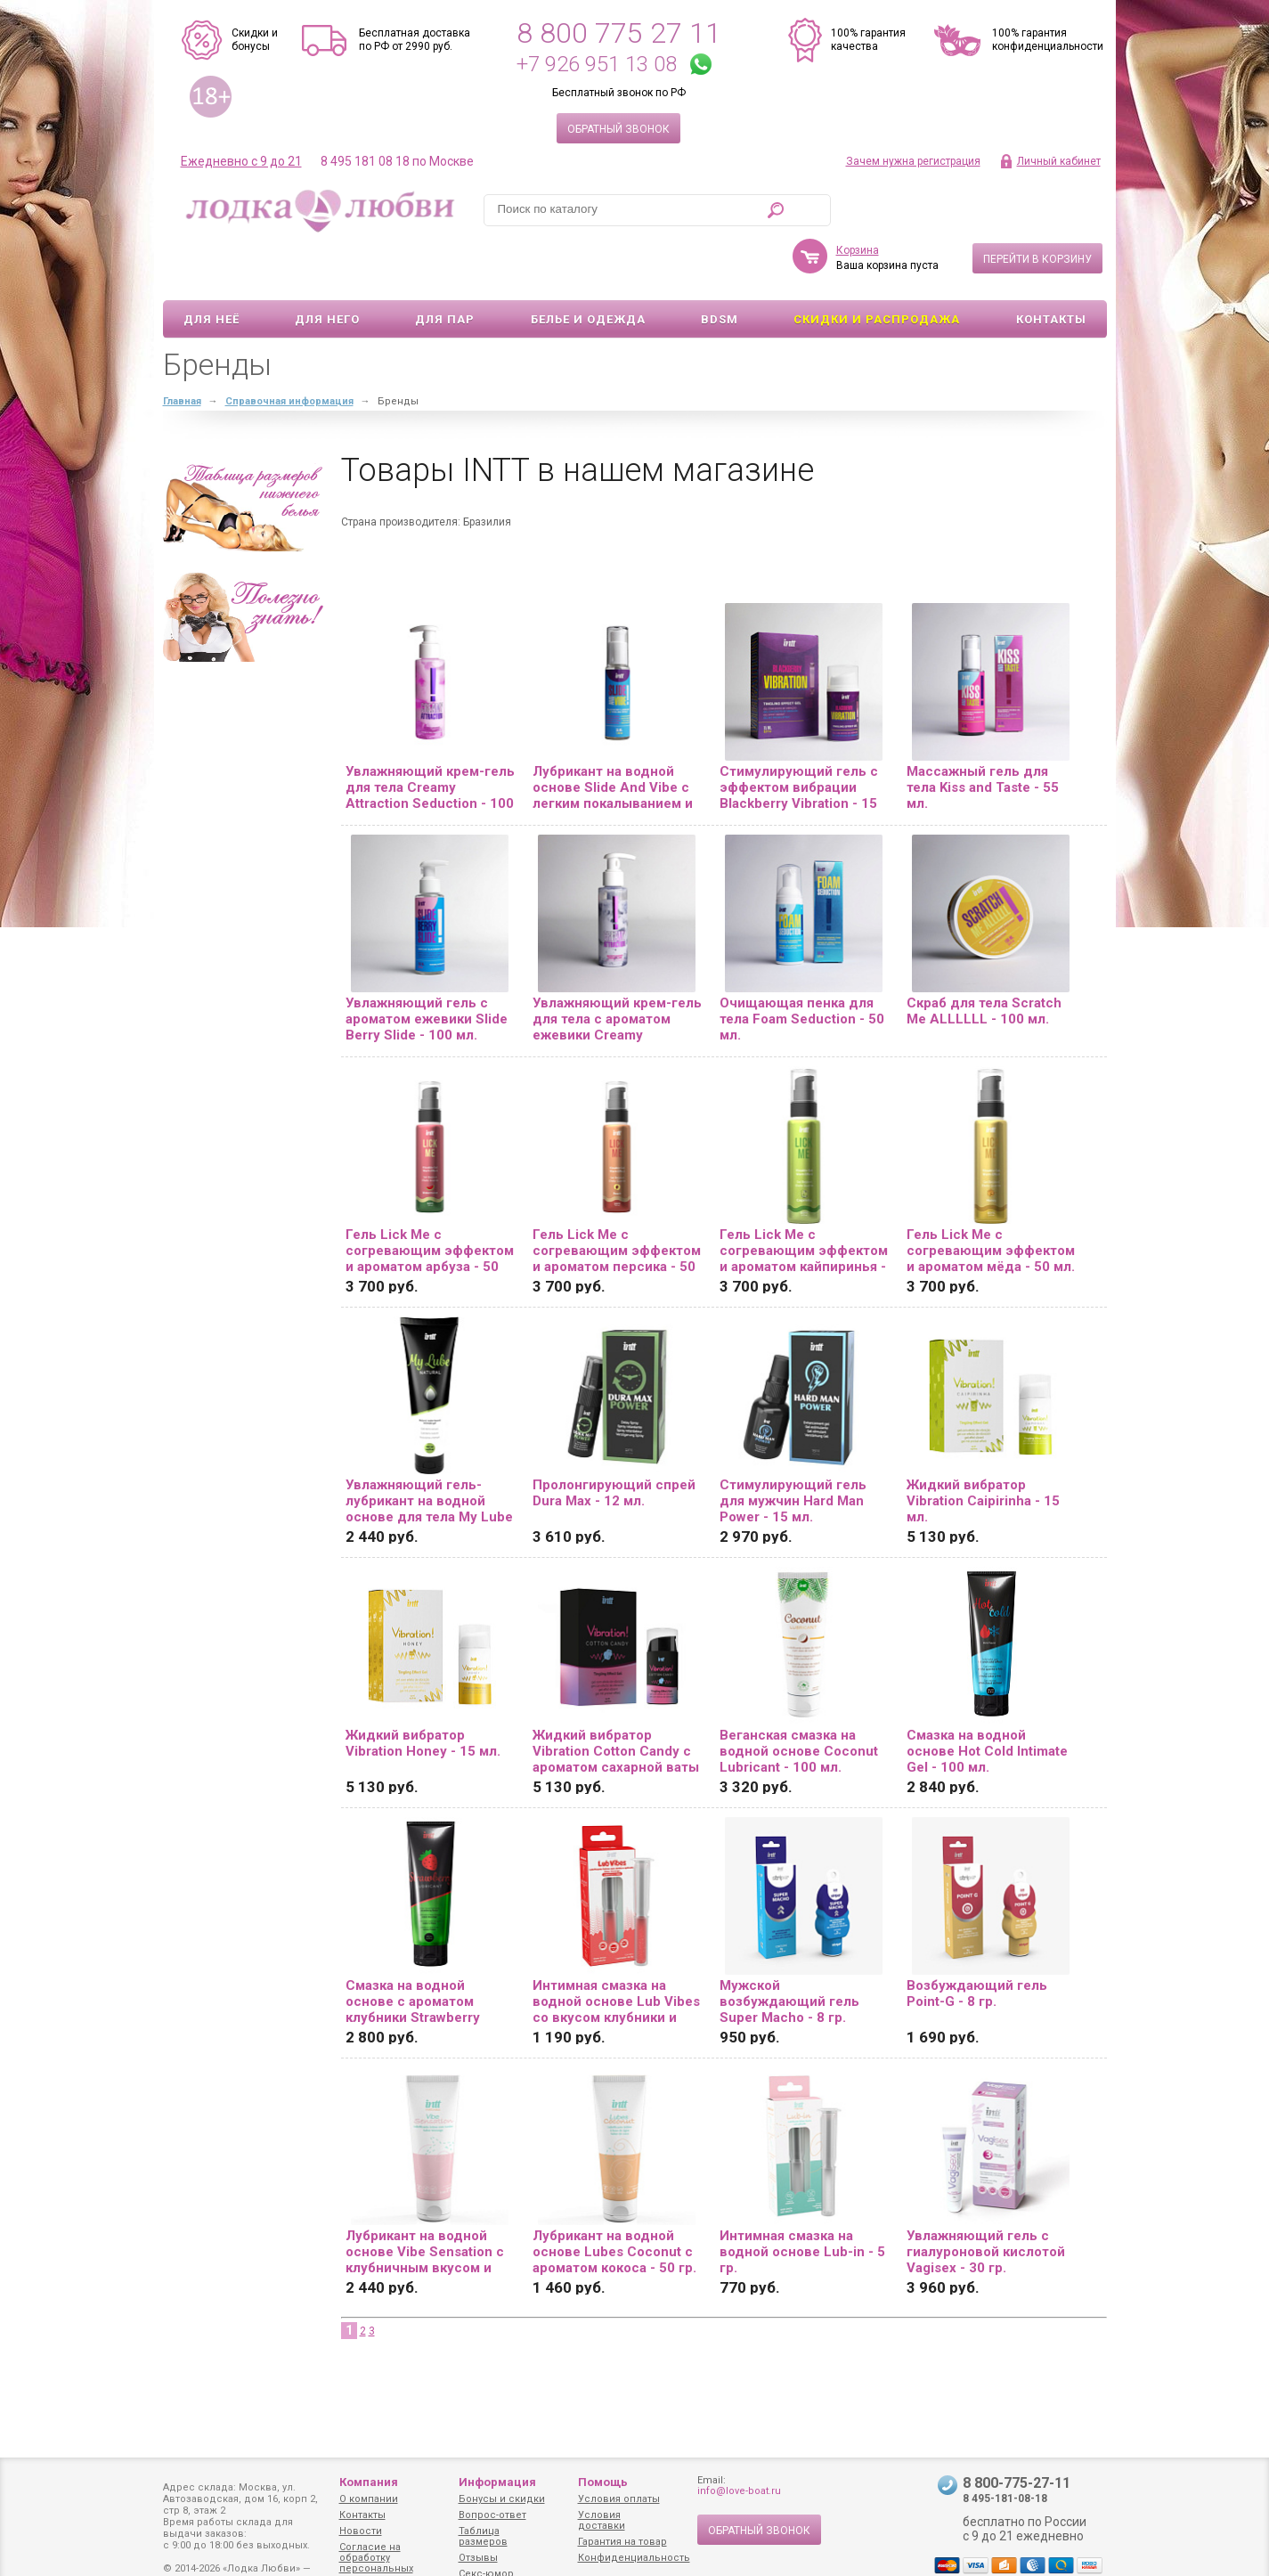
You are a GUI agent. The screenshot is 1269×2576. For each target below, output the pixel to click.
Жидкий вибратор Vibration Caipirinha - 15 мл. (983, 1449)
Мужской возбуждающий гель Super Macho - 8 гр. (789, 1950)
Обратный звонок (618, 129)
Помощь (603, 2482)
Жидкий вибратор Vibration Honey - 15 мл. (423, 1691)
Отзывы (478, 2558)
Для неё (211, 267)
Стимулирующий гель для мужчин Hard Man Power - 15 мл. (793, 1449)
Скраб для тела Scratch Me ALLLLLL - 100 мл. (984, 959)
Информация (497, 2482)
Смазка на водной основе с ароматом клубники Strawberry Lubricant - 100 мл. (413, 1950)
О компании (368, 2499)
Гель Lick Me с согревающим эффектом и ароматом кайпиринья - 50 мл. (804, 1199)
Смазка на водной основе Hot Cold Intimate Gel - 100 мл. (987, 1699)
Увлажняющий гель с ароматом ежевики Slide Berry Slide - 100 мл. (427, 967)
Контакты (1051, 267)
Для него (327, 267)
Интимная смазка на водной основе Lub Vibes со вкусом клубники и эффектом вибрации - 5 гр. (616, 1950)
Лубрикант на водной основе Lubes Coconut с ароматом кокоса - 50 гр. (614, 2200)
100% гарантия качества (868, 40)
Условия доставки (601, 2520)
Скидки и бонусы (255, 40)
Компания (368, 2482)
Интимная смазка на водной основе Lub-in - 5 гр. (802, 2200)
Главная (182, 349)
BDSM (719, 267)
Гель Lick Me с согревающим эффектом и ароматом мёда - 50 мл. (991, 1199)
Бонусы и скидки (502, 2499)
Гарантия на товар (622, 2541)
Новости (360, 2531)
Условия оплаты (619, 2499)
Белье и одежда (588, 267)
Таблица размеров (483, 2536)
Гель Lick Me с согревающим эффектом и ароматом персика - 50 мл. (617, 1199)
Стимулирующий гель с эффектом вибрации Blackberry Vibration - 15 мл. (799, 736)
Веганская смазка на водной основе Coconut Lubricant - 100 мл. (799, 1699)
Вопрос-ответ (492, 2515)
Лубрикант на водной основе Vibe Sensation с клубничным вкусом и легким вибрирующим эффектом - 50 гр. (425, 2200)
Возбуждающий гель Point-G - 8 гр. (977, 1942)
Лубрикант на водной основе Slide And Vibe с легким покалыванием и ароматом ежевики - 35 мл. (613, 736)
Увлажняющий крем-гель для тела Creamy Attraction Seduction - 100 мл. (430, 736)
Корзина (857, 198)
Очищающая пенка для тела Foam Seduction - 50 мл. (802, 967)
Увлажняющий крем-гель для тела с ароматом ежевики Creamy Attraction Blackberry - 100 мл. (617, 967)
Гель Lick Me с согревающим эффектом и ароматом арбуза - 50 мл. (430, 1199)
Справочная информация (289, 349)
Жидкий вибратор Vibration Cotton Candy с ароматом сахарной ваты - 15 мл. (616, 1699)
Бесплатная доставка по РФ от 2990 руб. (414, 40)
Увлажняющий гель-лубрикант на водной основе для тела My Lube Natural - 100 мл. (429, 1449)
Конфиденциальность (634, 2558)
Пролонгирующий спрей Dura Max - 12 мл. (614, 1441)
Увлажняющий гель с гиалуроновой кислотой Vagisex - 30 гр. (986, 2200)
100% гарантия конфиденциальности (1047, 40)
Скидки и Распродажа (876, 267)
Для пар (445, 267)
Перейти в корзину (1037, 207)
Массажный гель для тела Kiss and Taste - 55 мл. (983, 736)
